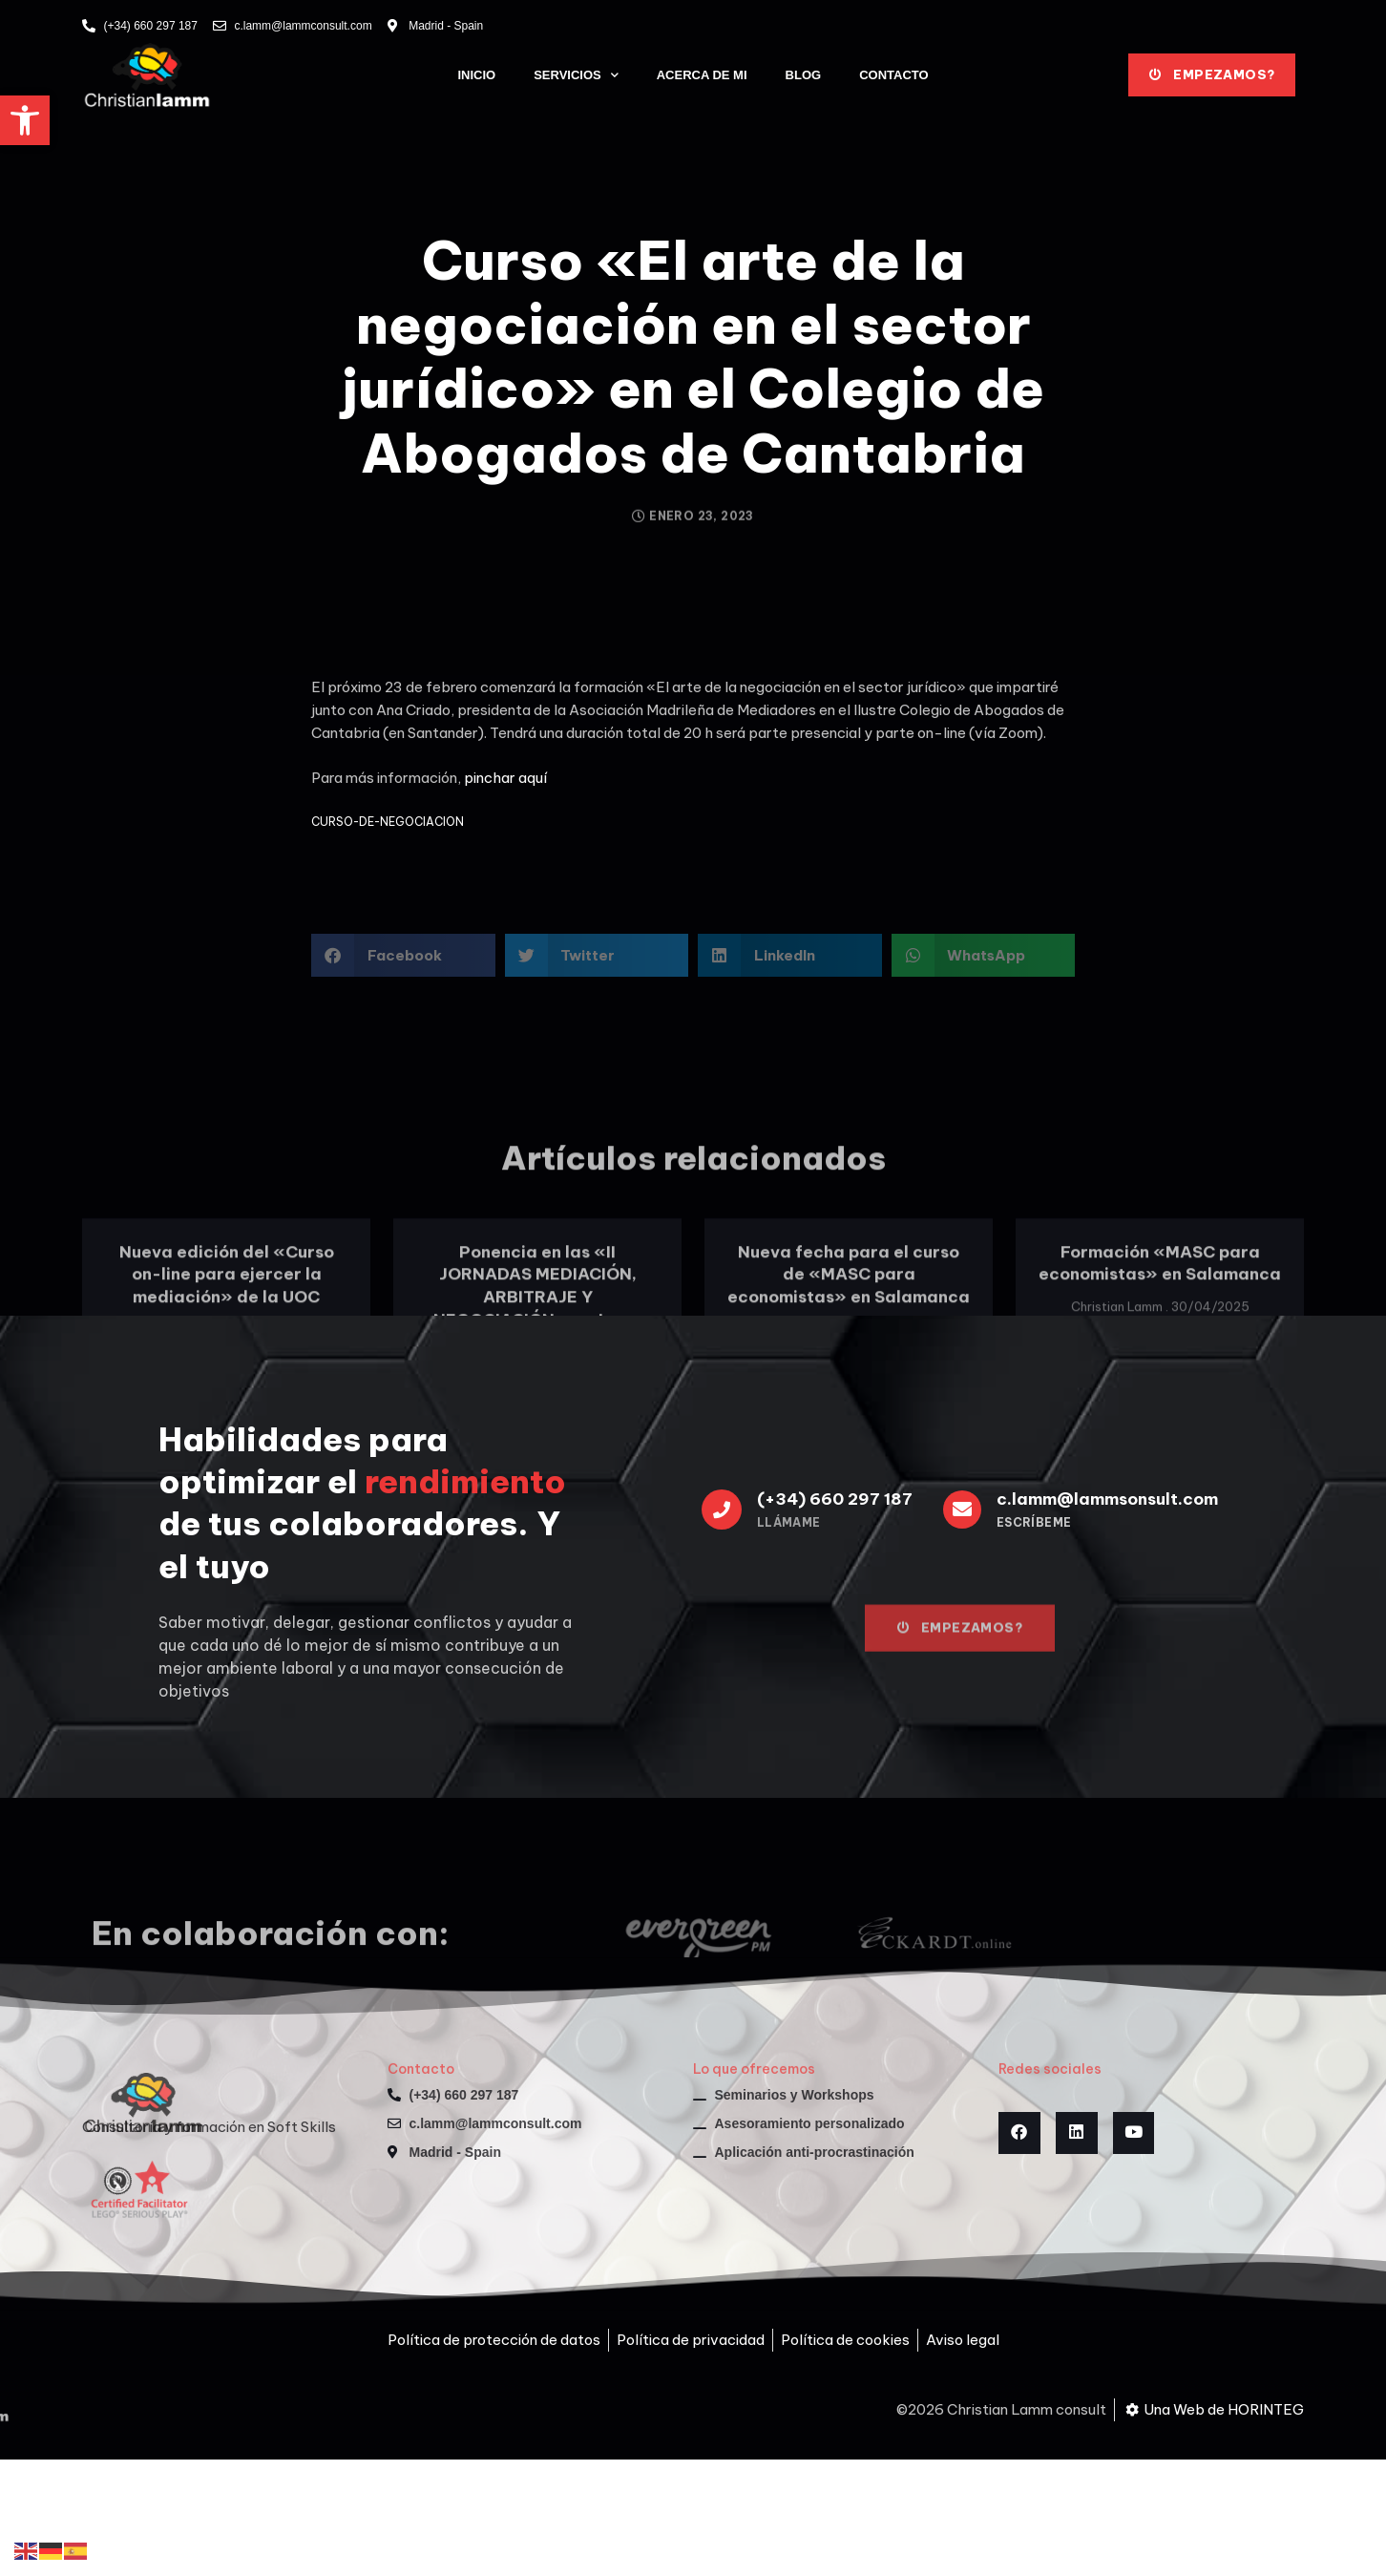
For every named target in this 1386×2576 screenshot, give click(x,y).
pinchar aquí (505, 778)
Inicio (476, 75)
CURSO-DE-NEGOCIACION (387, 821)
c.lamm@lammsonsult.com (1107, 1499)
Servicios (576, 75)
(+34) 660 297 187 (835, 1499)
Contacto (893, 75)
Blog (804, 75)
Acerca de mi (702, 75)
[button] (25, 120)
